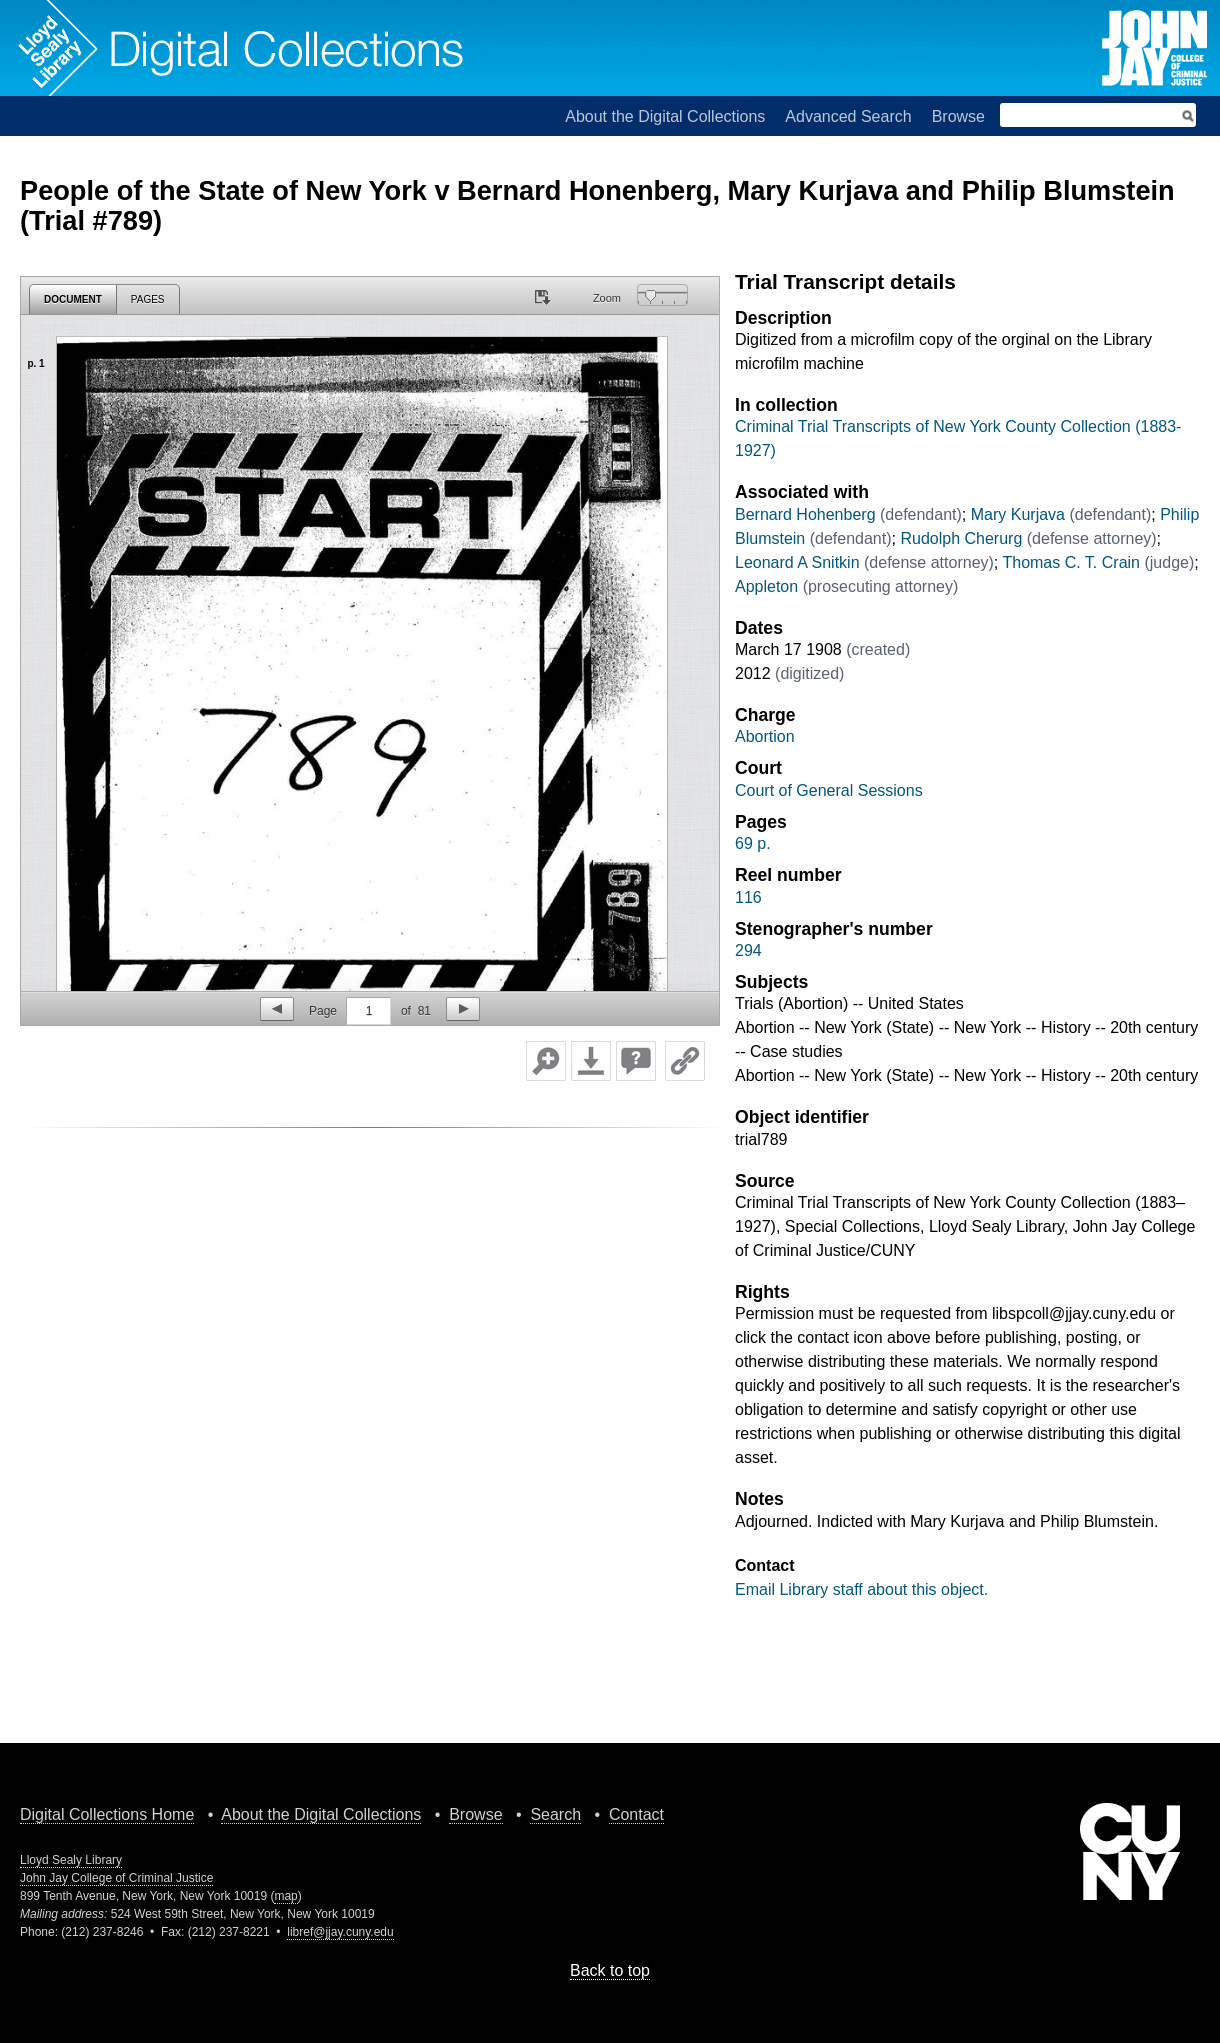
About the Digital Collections (665, 116)
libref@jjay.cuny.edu (340, 1932)
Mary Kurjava (1018, 514)
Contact (636, 1814)
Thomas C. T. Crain (1071, 562)
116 (748, 897)
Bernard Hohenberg (805, 514)
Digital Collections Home (107, 1814)
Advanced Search (848, 116)
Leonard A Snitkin (797, 562)
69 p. (753, 843)
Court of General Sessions (829, 790)
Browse (958, 116)
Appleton (766, 586)
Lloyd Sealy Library (71, 1860)
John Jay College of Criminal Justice (116, 1878)
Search (555, 1814)
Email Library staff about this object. (861, 1589)
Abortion (765, 736)
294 (748, 950)
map (285, 1896)
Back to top (610, 1970)
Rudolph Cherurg (961, 538)
